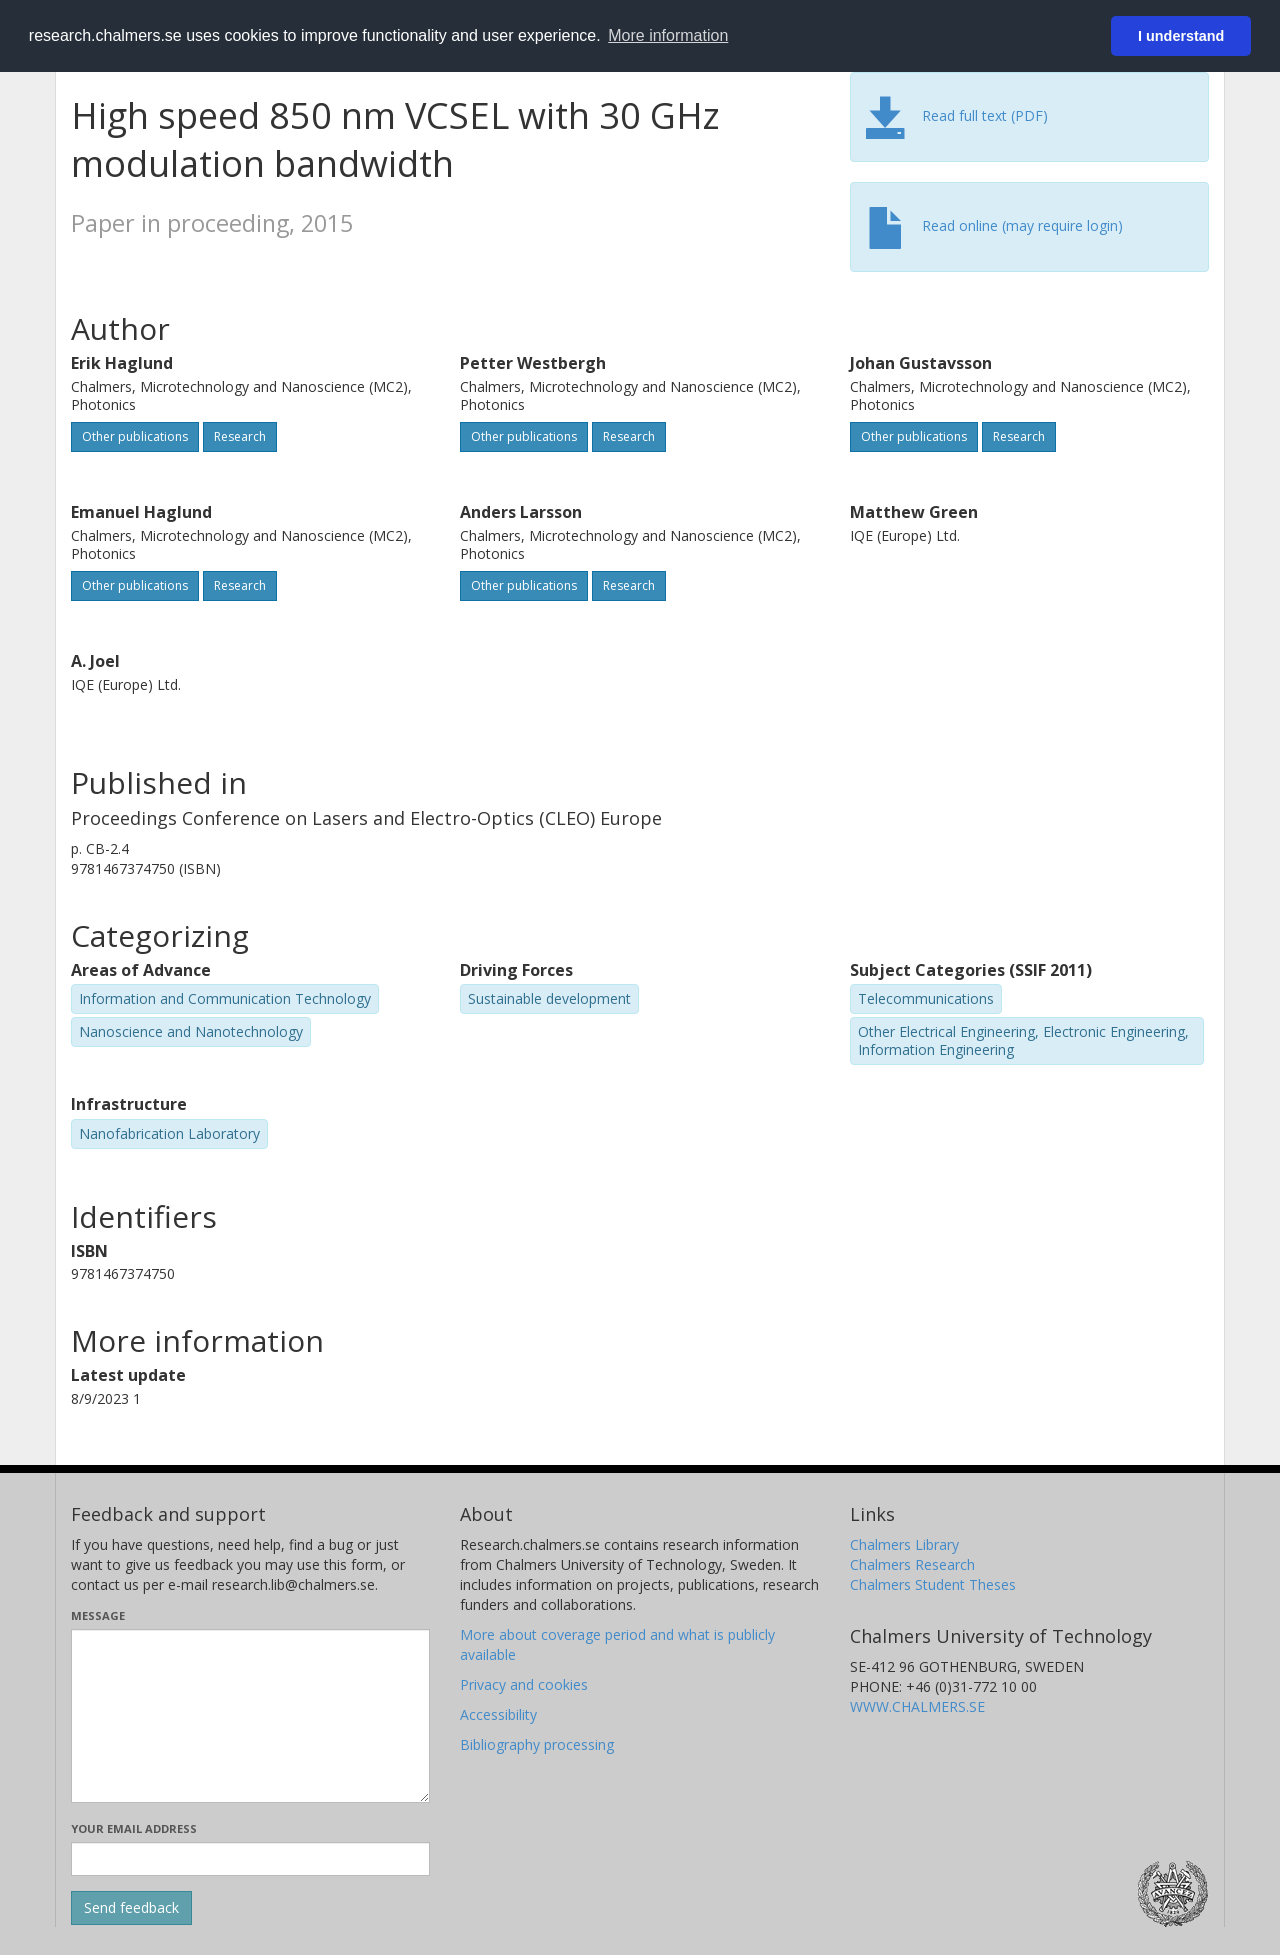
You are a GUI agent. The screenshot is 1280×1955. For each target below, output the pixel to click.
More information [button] (668, 35)
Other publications (135, 436)
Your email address (134, 1828)
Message (98, 1615)
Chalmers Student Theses (933, 1584)
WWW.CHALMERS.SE (917, 1706)
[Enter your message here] (250, 1716)
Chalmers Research (912, 1564)
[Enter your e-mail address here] (250, 1859)
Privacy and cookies (524, 1684)
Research (240, 436)
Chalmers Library (904, 1544)
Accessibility (498, 1714)
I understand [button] (1181, 36)
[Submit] (131, 1908)
